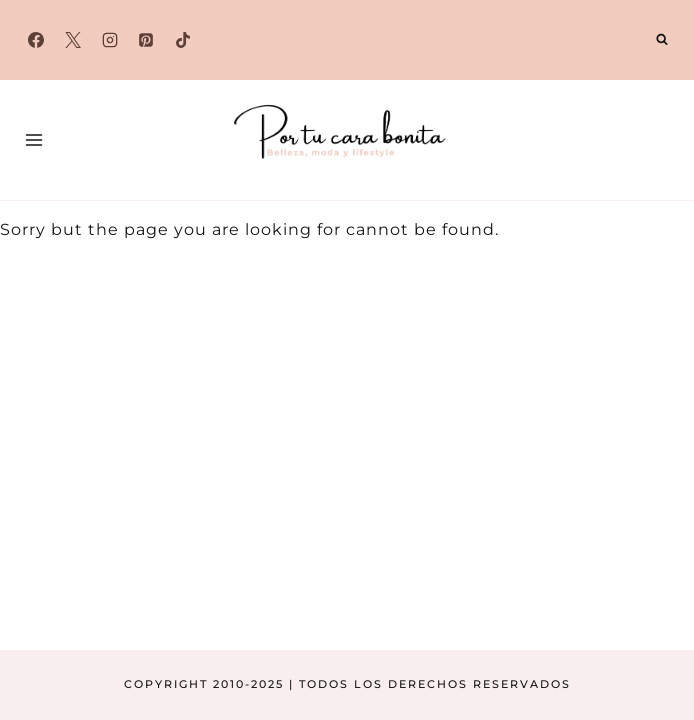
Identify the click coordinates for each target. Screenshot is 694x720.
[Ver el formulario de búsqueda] (662, 40)
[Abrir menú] (34, 139)
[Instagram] (110, 40)
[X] (73, 40)
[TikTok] (183, 40)
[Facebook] (36, 40)
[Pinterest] (146, 40)
